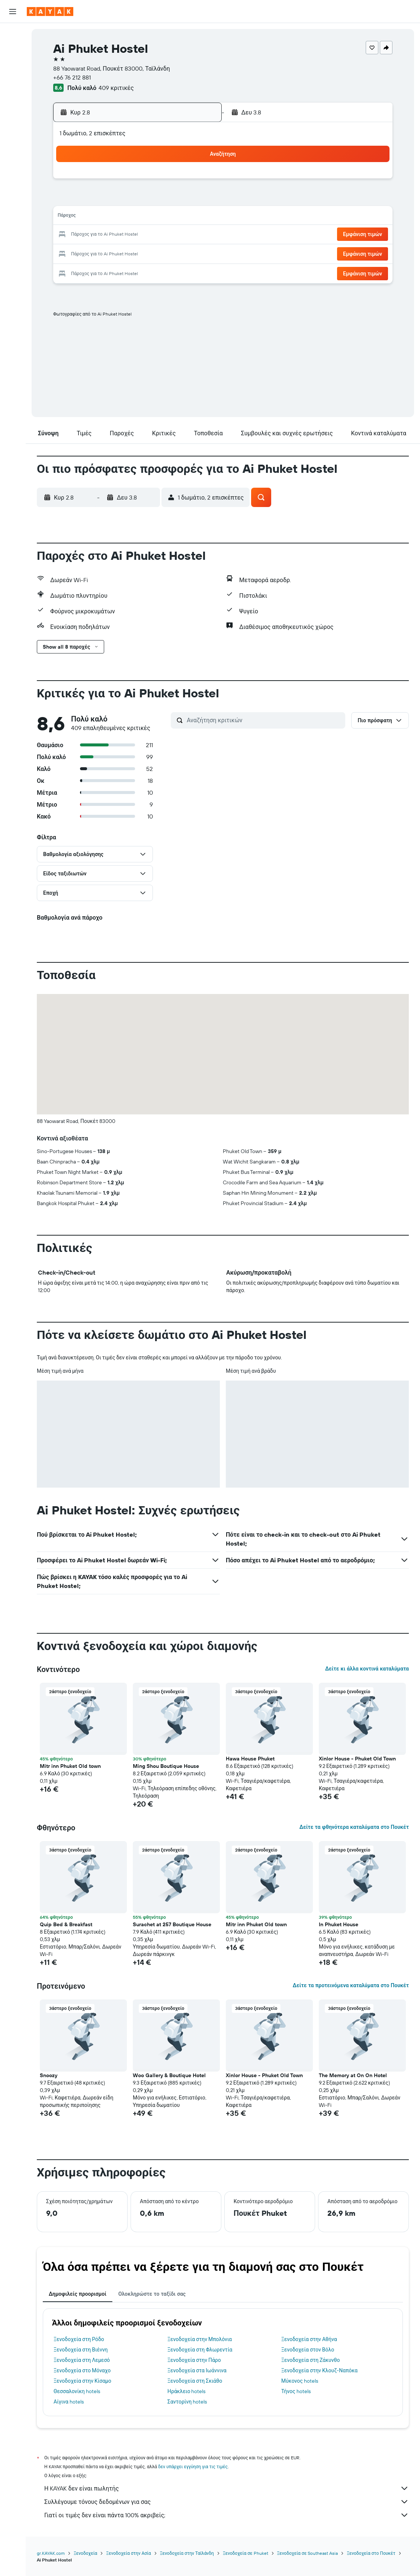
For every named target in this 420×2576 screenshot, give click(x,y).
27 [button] (144, 252)
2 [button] (197, 181)
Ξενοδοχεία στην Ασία (128, 2553)
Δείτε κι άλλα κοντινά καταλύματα (367, 1668)
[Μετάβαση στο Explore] (12, 86)
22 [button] (179, 235)
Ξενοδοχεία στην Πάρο (194, 2360)
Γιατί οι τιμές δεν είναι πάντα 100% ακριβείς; (226, 2515)
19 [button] (126, 235)
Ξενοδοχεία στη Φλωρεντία (199, 2349)
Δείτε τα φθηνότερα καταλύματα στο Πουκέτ (354, 1827)
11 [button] (108, 217)
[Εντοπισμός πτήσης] (12, 102)
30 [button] (197, 252)
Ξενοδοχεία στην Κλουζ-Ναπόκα (319, 2370)
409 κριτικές (116, 87)
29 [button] (179, 252)
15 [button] (180, 217)
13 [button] (144, 217)
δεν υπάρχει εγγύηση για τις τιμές (193, 2466)
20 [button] (144, 235)
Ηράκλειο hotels (186, 2391)
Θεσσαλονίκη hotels (77, 2391)
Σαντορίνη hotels (187, 2401)
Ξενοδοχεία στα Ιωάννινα (197, 2370)
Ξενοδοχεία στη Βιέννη (81, 2349)
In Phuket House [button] (338, 1924)
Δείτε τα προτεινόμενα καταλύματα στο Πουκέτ (351, 1985)
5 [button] (126, 199)
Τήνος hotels (296, 2391)
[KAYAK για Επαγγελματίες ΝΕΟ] (12, 117)
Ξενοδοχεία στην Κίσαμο (82, 2381)
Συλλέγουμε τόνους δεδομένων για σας (226, 2501)
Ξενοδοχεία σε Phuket (245, 2553)
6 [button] (144, 199)
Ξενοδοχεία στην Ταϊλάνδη (187, 2553)
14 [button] (162, 217)
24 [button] (90, 252)
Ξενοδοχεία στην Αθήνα (309, 2339)
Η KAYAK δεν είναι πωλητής (226, 2488)
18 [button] (108, 235)
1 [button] (180, 181)
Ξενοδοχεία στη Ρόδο (79, 2339)
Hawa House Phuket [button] (250, 1758)
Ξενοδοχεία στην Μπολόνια (199, 2339)
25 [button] (108, 252)
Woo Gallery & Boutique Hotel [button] (169, 2075)
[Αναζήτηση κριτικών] (264, 720)
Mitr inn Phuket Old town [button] (70, 1766)
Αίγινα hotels (69, 2401)
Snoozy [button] (48, 2075)
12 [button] (126, 217)
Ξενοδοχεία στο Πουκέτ (371, 2553)
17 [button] (90, 235)
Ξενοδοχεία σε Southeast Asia (307, 2553)
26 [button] (126, 252)
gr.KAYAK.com (51, 2553)
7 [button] (161, 199)
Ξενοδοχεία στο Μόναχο (82, 2370)
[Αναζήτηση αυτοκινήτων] (12, 65)
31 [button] (90, 270)
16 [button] (198, 217)
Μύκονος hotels (299, 2381)
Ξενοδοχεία (85, 2553)
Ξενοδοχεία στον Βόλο (307, 2349)
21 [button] (162, 235)
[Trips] (12, 139)
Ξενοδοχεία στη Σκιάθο (194, 2381)
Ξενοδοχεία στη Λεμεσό (82, 2360)
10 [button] (90, 217)
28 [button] (161, 252)
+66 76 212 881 (72, 77)
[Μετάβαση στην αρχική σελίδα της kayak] (50, 11)
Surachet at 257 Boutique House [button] (172, 1924)
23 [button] (197, 235)
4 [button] (108, 199)
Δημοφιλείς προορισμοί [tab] (77, 2294)
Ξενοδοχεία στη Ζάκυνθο (310, 2360)
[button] (12, 11)
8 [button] (180, 199)
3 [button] (90, 199)
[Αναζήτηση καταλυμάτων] (12, 49)
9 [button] (197, 199)
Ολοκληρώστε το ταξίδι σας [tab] (152, 2294)
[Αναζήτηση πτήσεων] (12, 34)
